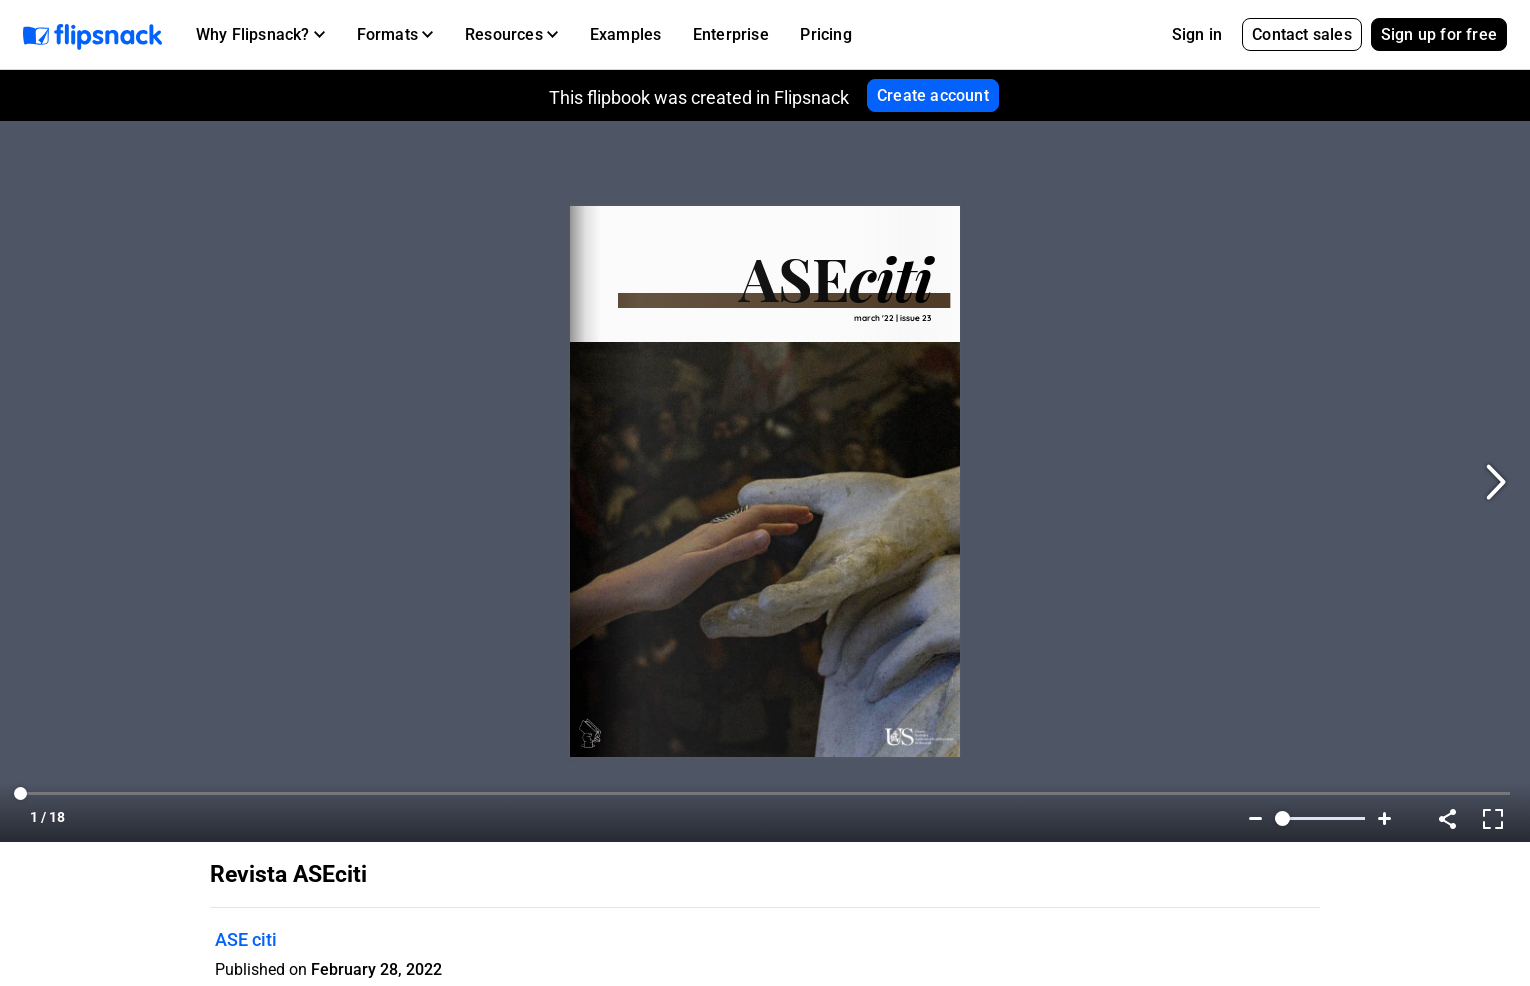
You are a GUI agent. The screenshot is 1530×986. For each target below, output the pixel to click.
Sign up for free (1439, 34)
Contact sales (1302, 34)
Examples (626, 34)
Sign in (1197, 34)
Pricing (825, 34)
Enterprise (731, 34)
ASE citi (246, 939)
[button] (260, 35)
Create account (933, 95)
